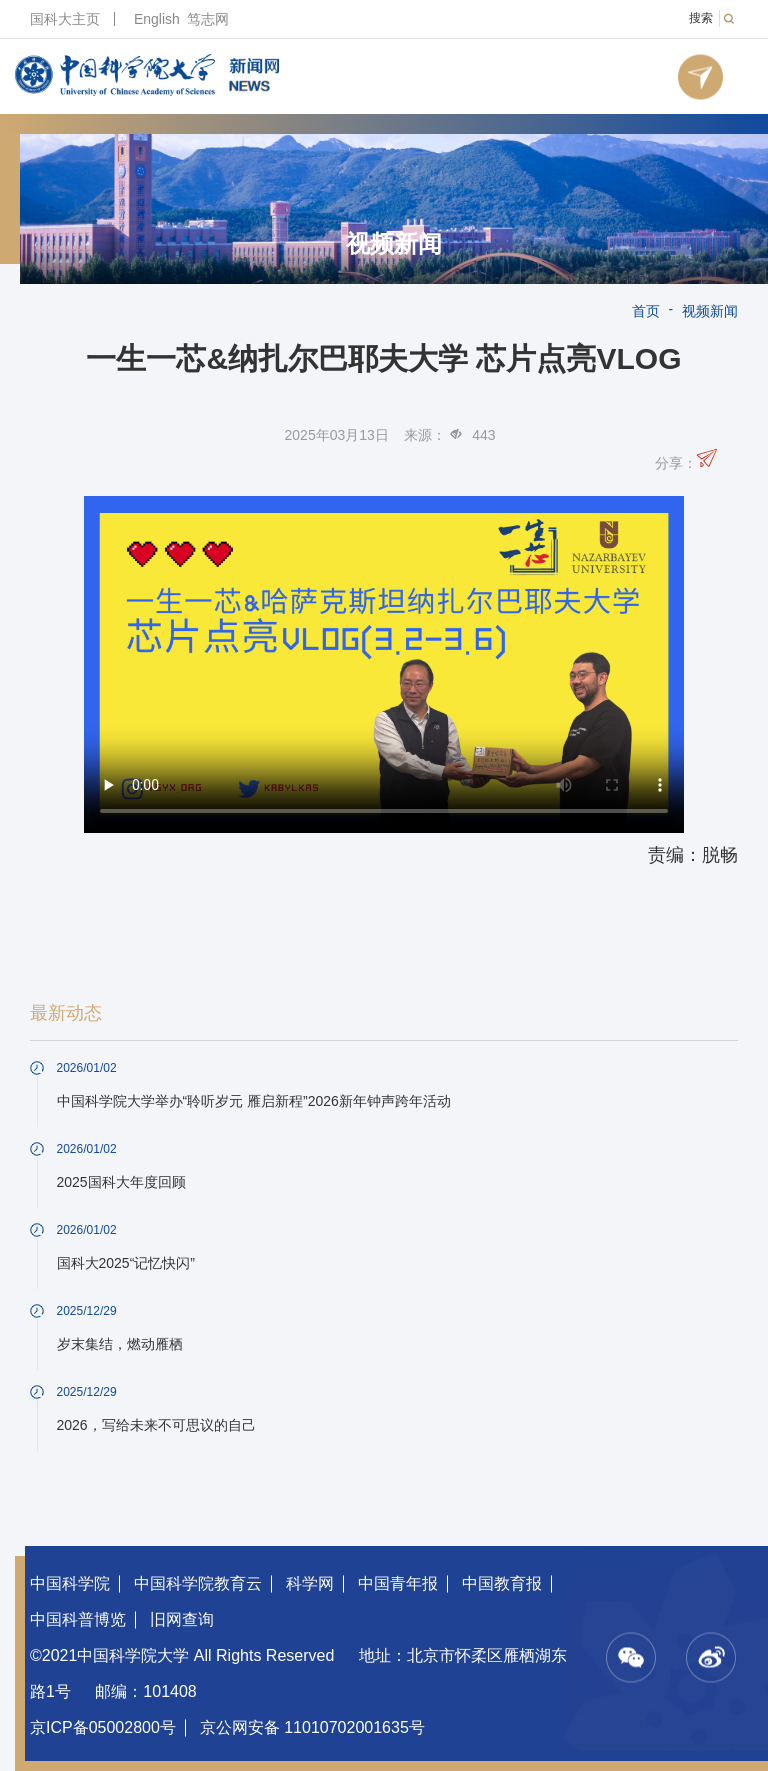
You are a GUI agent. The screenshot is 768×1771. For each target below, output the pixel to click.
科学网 (310, 1583)
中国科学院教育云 (198, 1583)
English (157, 19)
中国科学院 (70, 1583)
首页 (646, 311)
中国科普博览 (78, 1619)
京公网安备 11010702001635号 (312, 1727)
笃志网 (208, 19)
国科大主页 (65, 19)
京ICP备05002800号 (103, 1727)
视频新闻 (394, 244)
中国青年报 (398, 1583)
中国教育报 (502, 1583)
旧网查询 (182, 1619)
